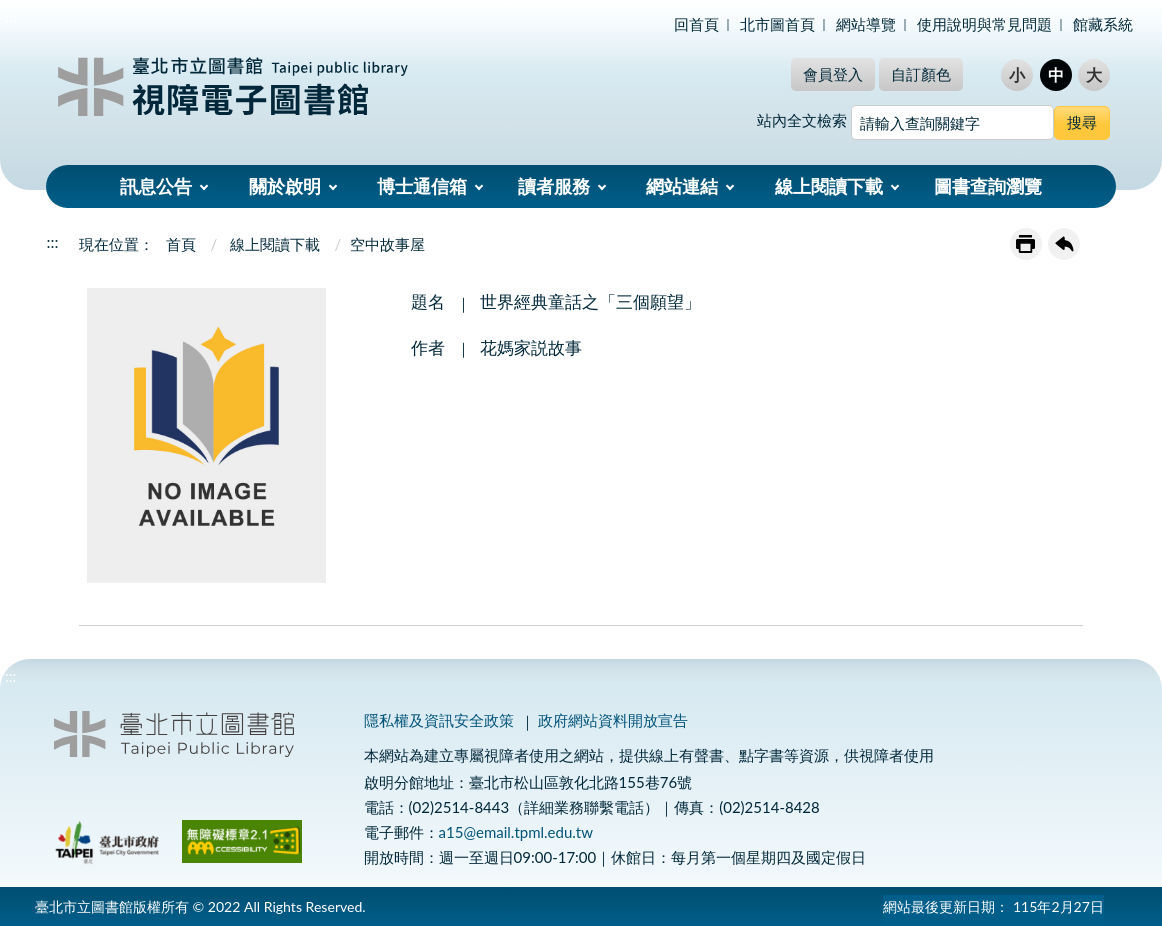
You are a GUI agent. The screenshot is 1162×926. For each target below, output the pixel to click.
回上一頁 (1064, 244)
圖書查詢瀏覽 (988, 186)
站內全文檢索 (802, 120)
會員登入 (833, 74)
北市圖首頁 (777, 24)
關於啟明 (285, 186)
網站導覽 (866, 24)
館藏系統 (1103, 24)
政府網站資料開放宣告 (613, 720)
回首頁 (696, 24)
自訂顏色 (921, 74)
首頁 (181, 244)
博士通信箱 (422, 186)
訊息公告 (156, 186)
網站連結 (682, 186)
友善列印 (1026, 244)
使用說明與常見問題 (984, 24)
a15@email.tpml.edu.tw (516, 832)
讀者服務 (554, 186)
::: (11, 16)
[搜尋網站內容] (952, 122)
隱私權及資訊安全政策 (439, 720)
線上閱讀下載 (829, 186)
